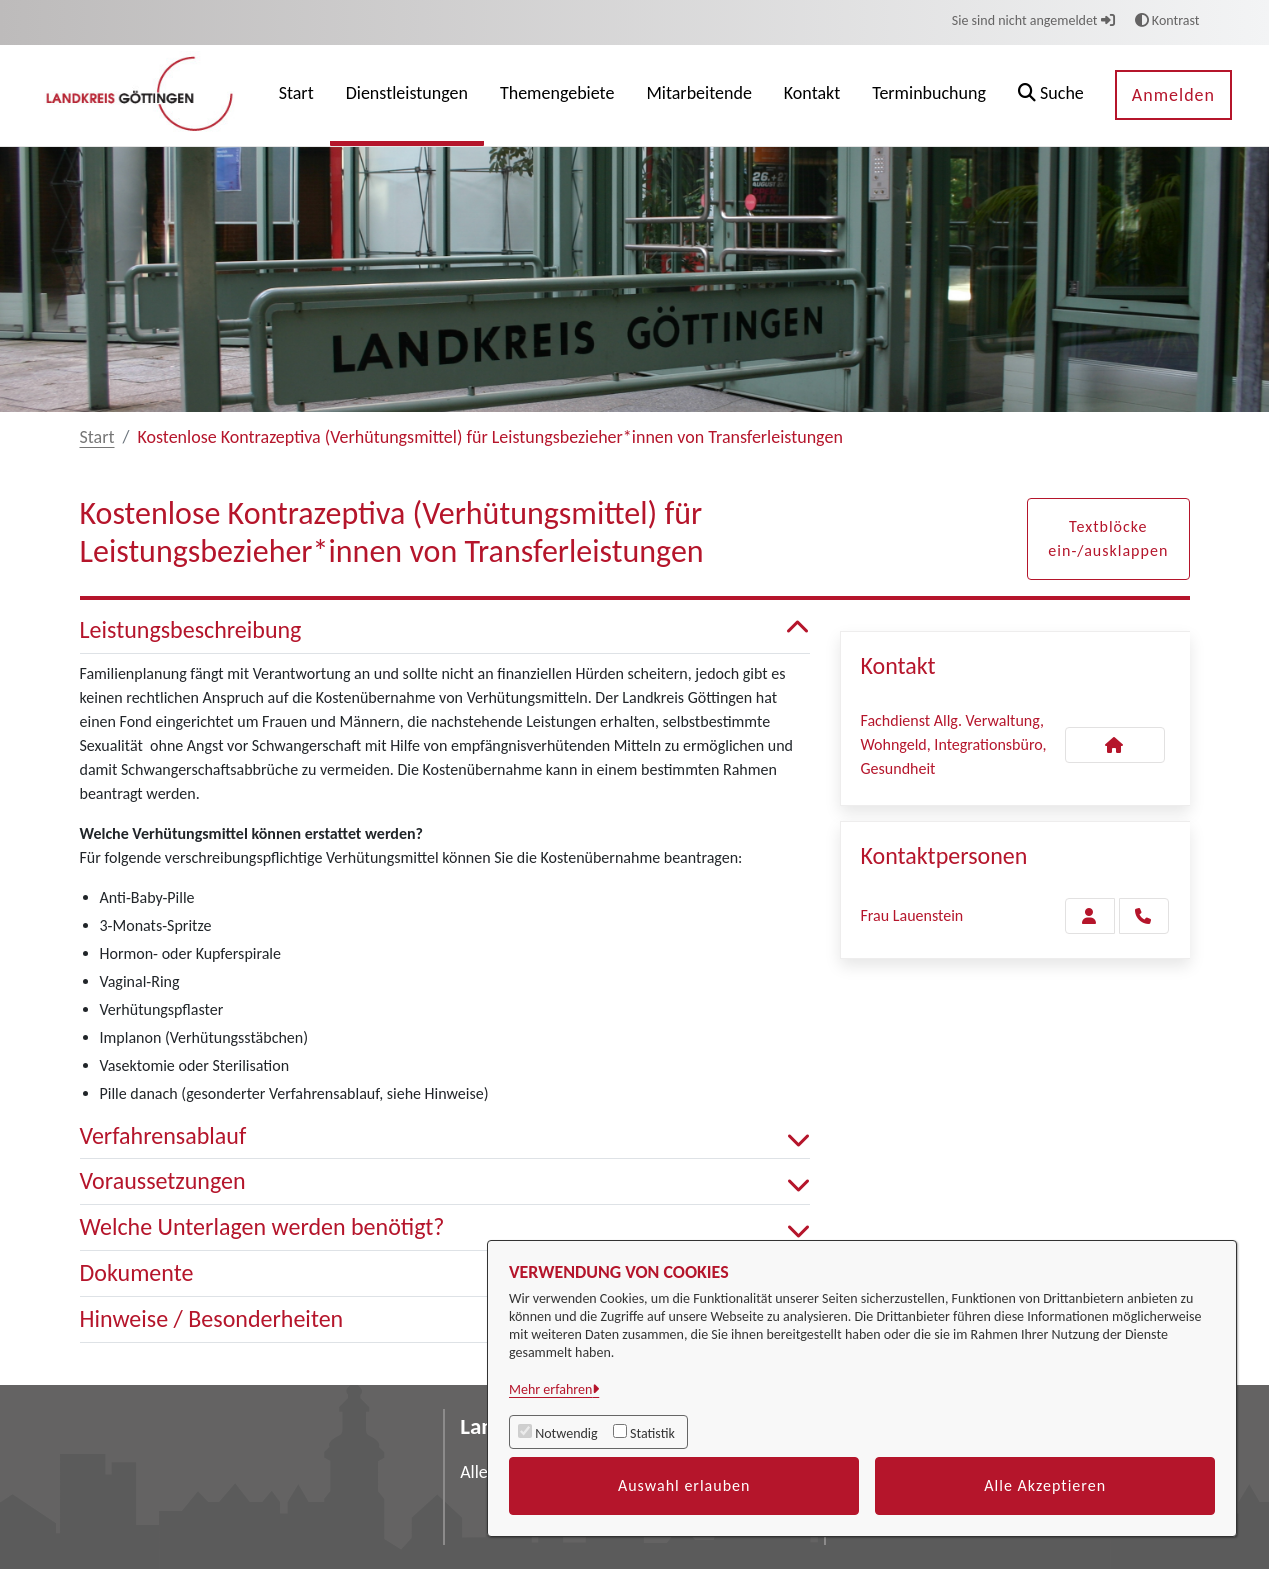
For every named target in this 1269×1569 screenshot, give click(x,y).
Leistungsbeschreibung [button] (445, 630)
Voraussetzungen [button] (445, 1181)
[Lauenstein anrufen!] (1144, 916)
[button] (1051, 95)
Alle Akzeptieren (1045, 1485)
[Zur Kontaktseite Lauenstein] (1090, 916)
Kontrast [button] (1167, 20)
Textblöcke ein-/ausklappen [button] (1108, 538)
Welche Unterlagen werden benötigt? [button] (445, 1227)
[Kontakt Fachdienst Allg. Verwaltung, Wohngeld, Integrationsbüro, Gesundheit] (1115, 745)
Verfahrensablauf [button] (445, 1136)
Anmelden (1173, 95)
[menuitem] (296, 95)
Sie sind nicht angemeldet (1033, 20)
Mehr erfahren (550, 1389)
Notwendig (566, 1433)
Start (97, 437)
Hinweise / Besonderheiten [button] (445, 1319)
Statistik (652, 1433)
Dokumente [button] (445, 1273)
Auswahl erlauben (684, 1485)
